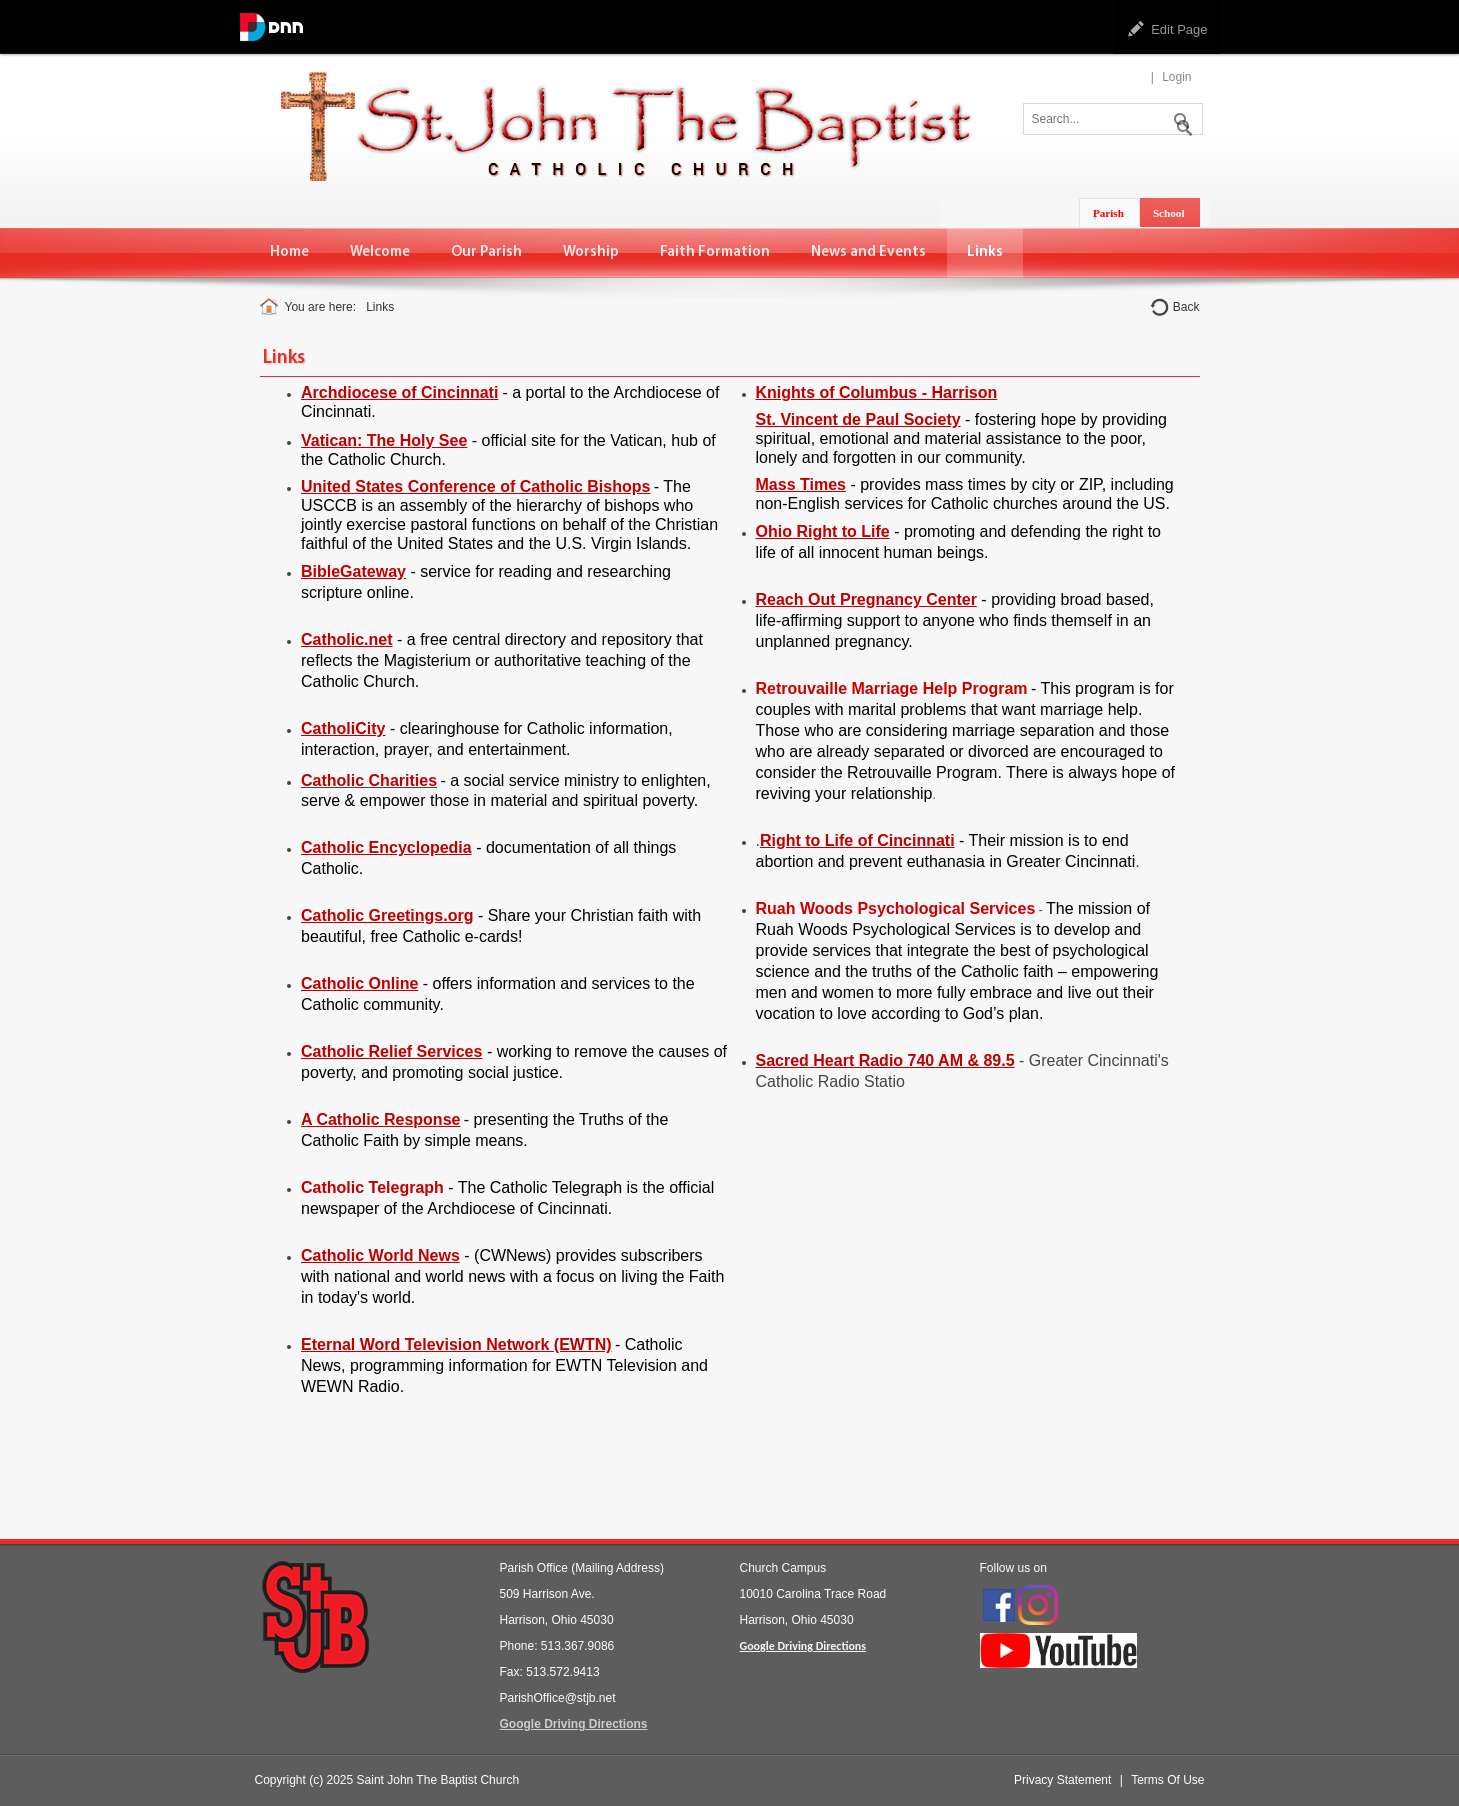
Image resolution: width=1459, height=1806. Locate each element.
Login (1176, 77)
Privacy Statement (1062, 1780)
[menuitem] (290, 252)
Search (1180, 117)
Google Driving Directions (574, 1724)
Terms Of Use (1167, 1780)
